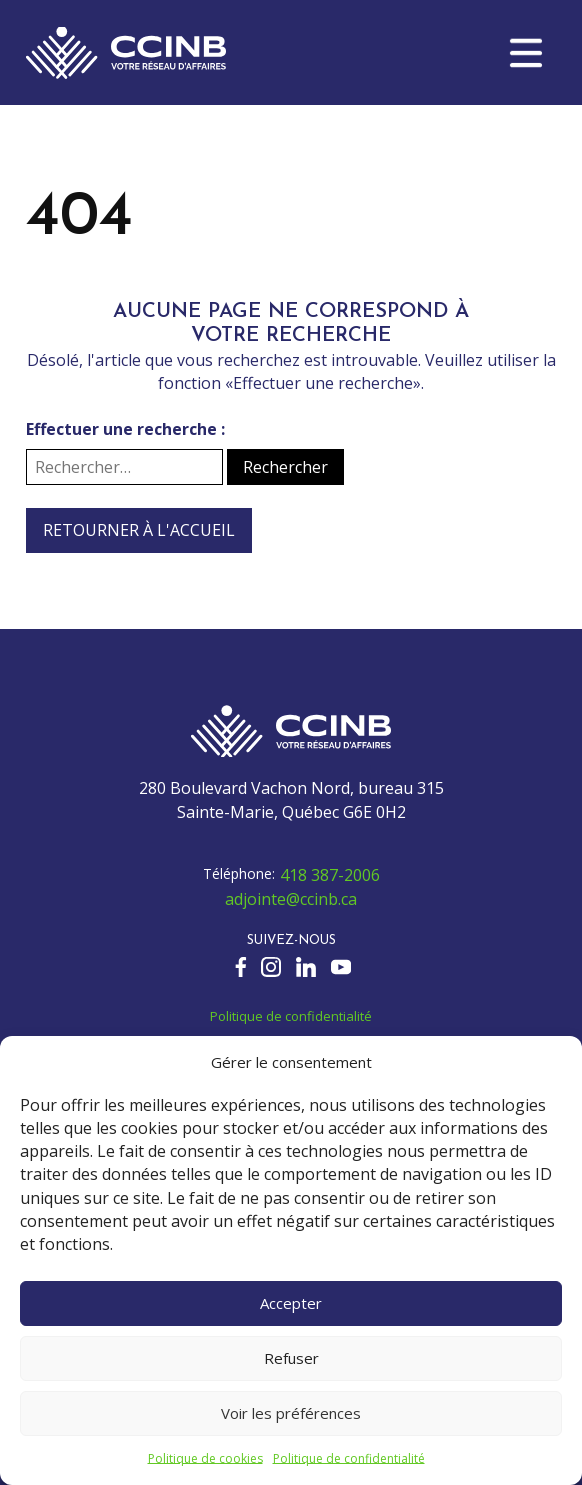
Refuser (291, 1358)
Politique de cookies (205, 1458)
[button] (526, 53)
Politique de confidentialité (349, 1458)
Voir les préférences (291, 1413)
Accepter (291, 1303)
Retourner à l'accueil (139, 530)
